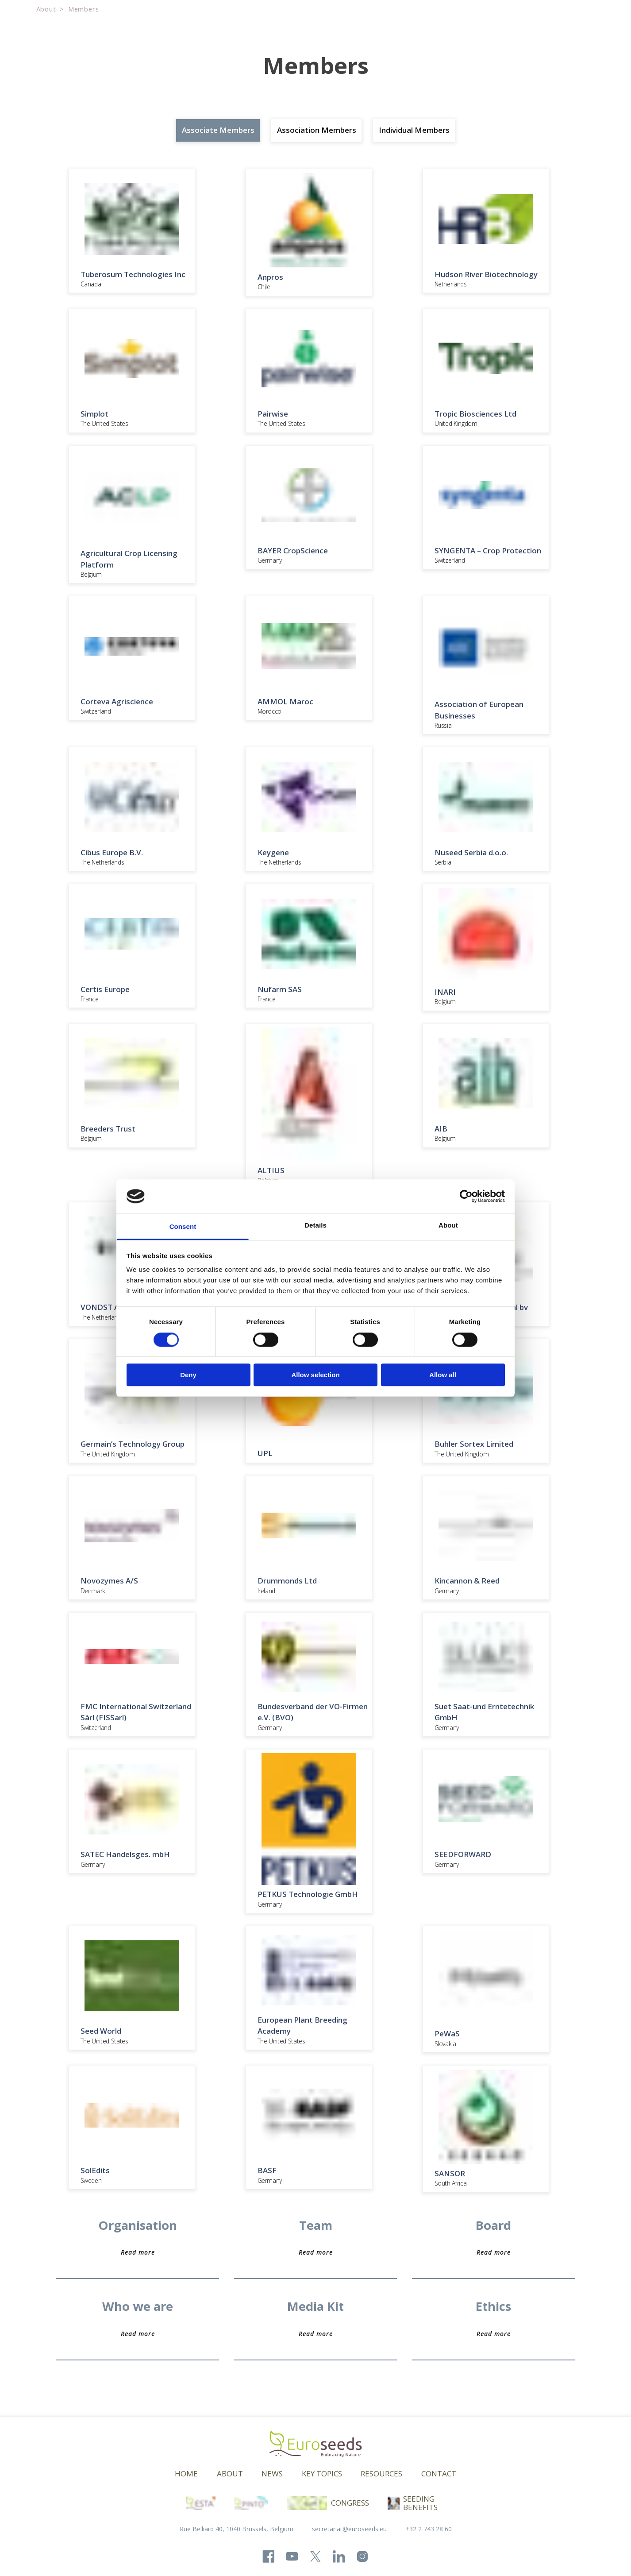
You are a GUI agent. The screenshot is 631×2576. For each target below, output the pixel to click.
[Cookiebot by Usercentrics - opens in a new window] (466, 1196)
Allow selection (315, 1375)
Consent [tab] (182, 1227)
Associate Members (218, 130)
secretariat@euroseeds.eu (349, 2529)
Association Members (316, 130)
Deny (188, 1375)
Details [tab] (315, 1225)
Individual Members (414, 130)
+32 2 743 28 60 (429, 2529)
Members (83, 8)
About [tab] (448, 1225)
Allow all (442, 1375)
